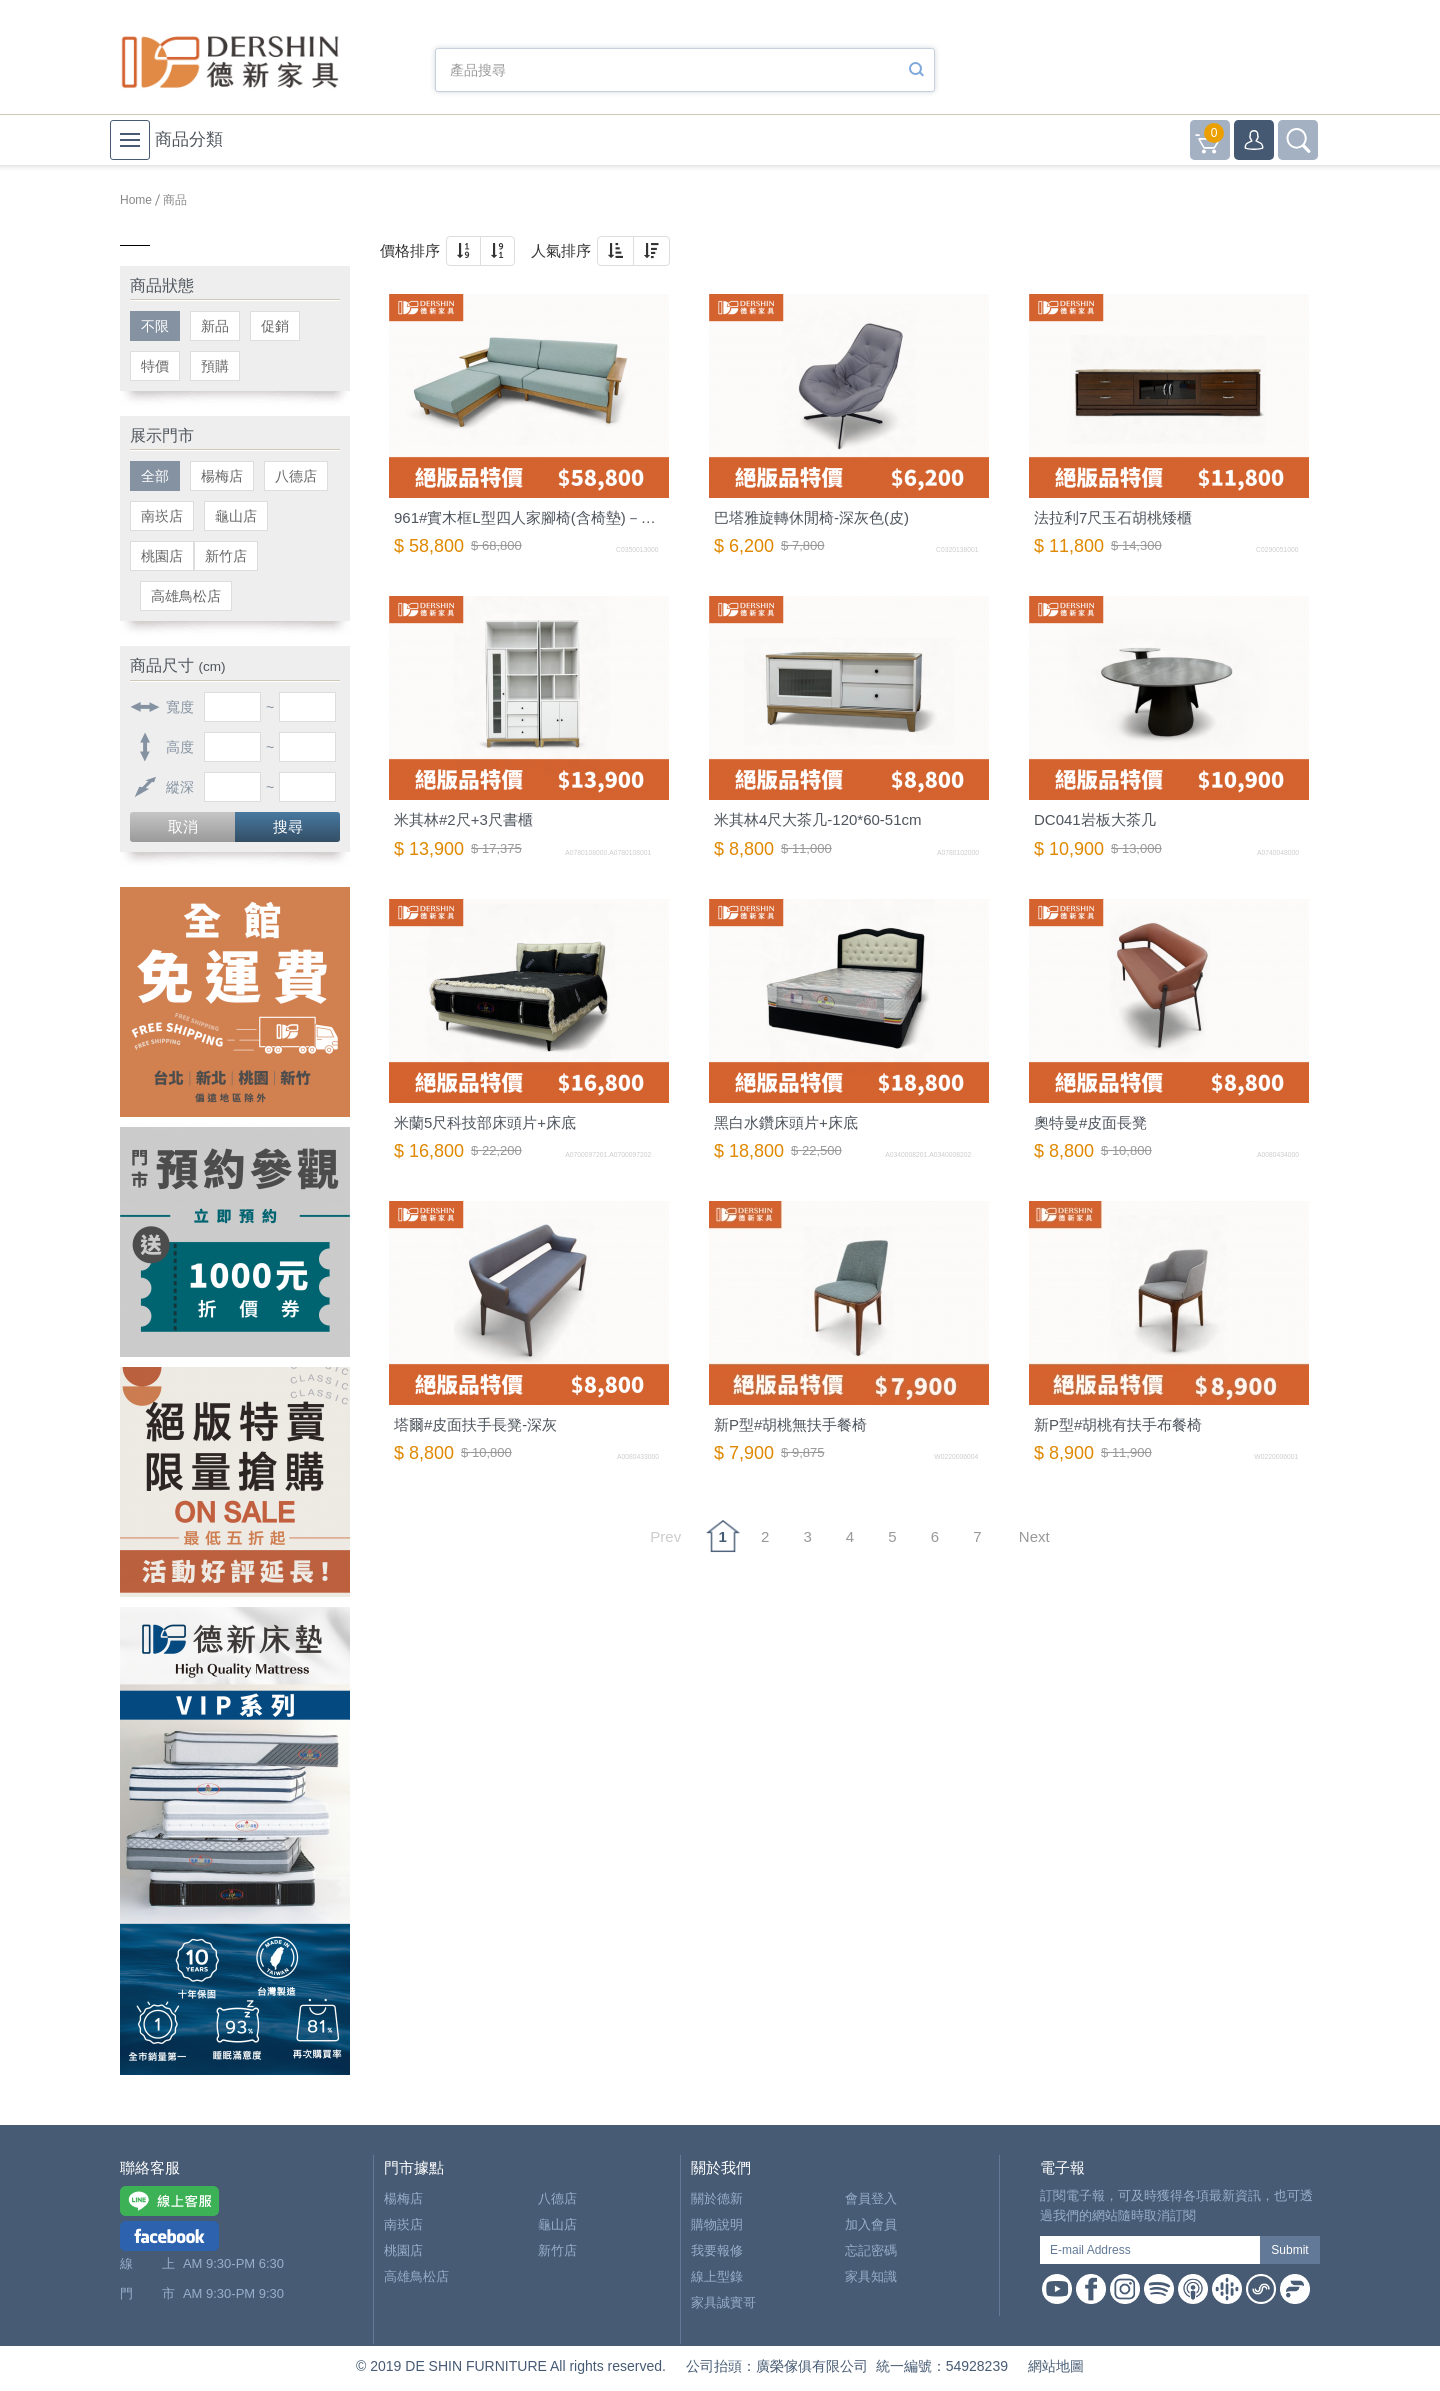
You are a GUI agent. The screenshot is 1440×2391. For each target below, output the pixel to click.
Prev (665, 1536)
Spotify (1159, 2289)
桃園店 (162, 556)
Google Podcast (1227, 2289)
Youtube (1057, 2289)
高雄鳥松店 (186, 596)
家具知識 (871, 2276)
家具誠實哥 (723, 2302)
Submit (1289, 2250)
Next (1034, 1536)
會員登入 (871, 2198)
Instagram (1125, 2289)
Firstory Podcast (1295, 2289)
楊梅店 (222, 476)
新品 (215, 326)
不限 (155, 326)
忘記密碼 (871, 2250)
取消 (183, 826)
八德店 (296, 476)
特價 (155, 366)
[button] (463, 251)
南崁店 (162, 516)
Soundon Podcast (1261, 2289)
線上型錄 (717, 2276)
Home (136, 200)
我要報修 (717, 2250)
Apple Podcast (1193, 2289)
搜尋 (288, 826)
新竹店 (226, 556)
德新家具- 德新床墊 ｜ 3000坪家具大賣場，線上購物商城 (230, 62)
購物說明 (717, 2224)
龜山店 (236, 516)
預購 (215, 366)
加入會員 (871, 2224)
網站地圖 (1056, 2366)
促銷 (275, 326)
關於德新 (717, 2198)
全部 (155, 476)
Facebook (1091, 2289)
